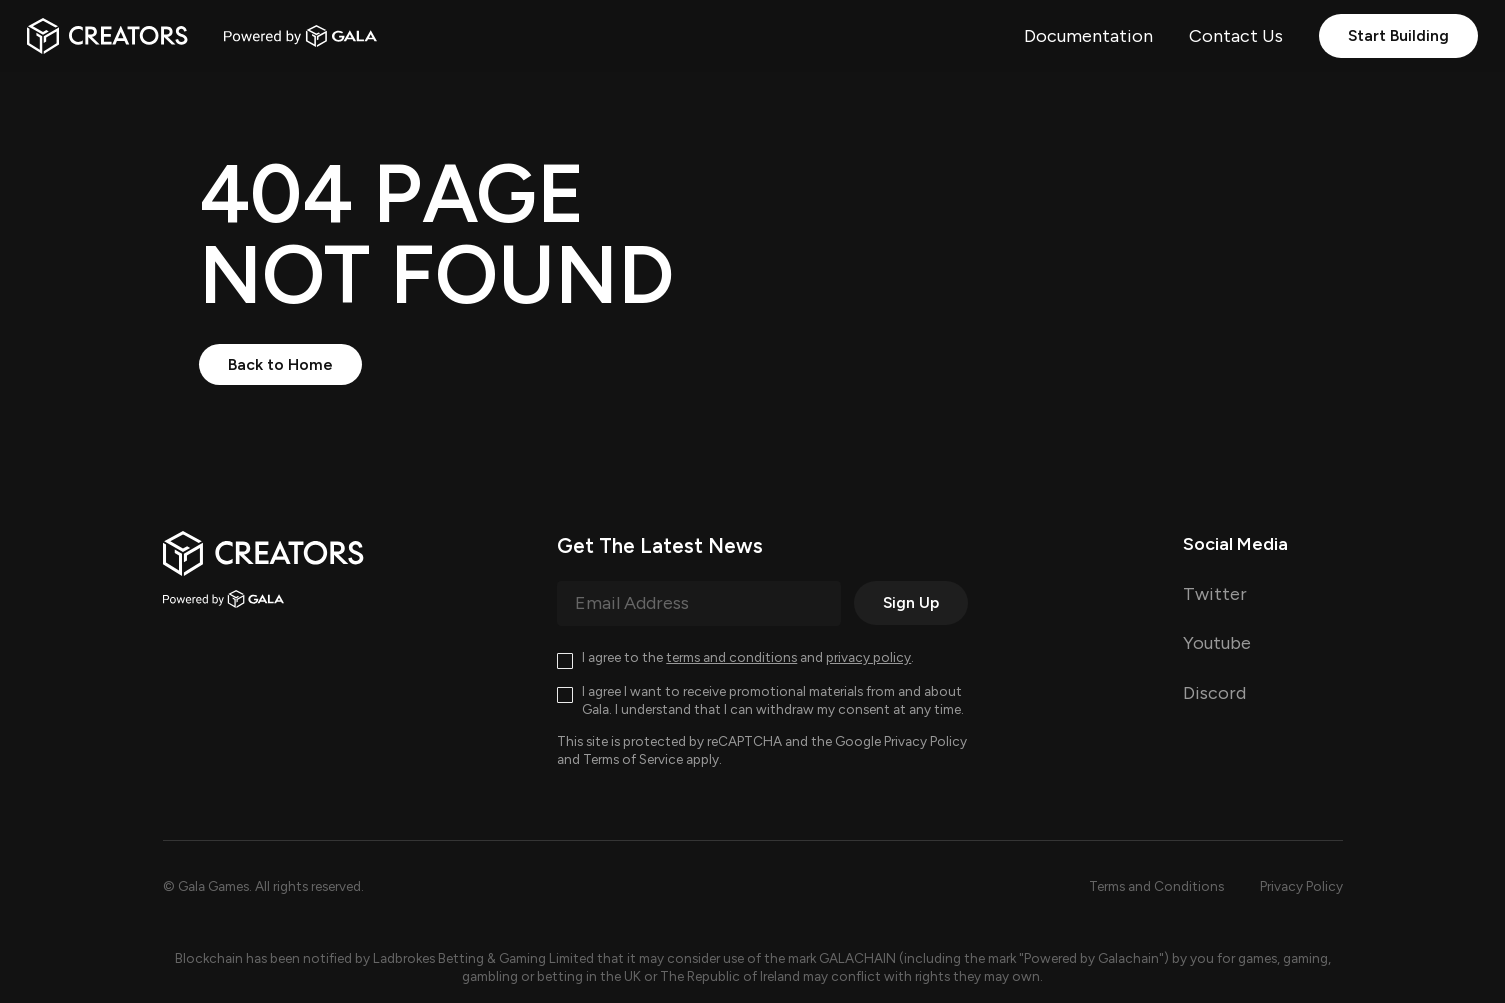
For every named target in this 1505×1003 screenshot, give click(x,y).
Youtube (1217, 643)
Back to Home (280, 364)
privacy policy (868, 657)
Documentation (1088, 36)
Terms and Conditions (1156, 886)
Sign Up (911, 602)
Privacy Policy (925, 741)
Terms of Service (633, 759)
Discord (1214, 693)
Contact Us (1236, 36)
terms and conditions (731, 657)
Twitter (1215, 594)
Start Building (1398, 35)
